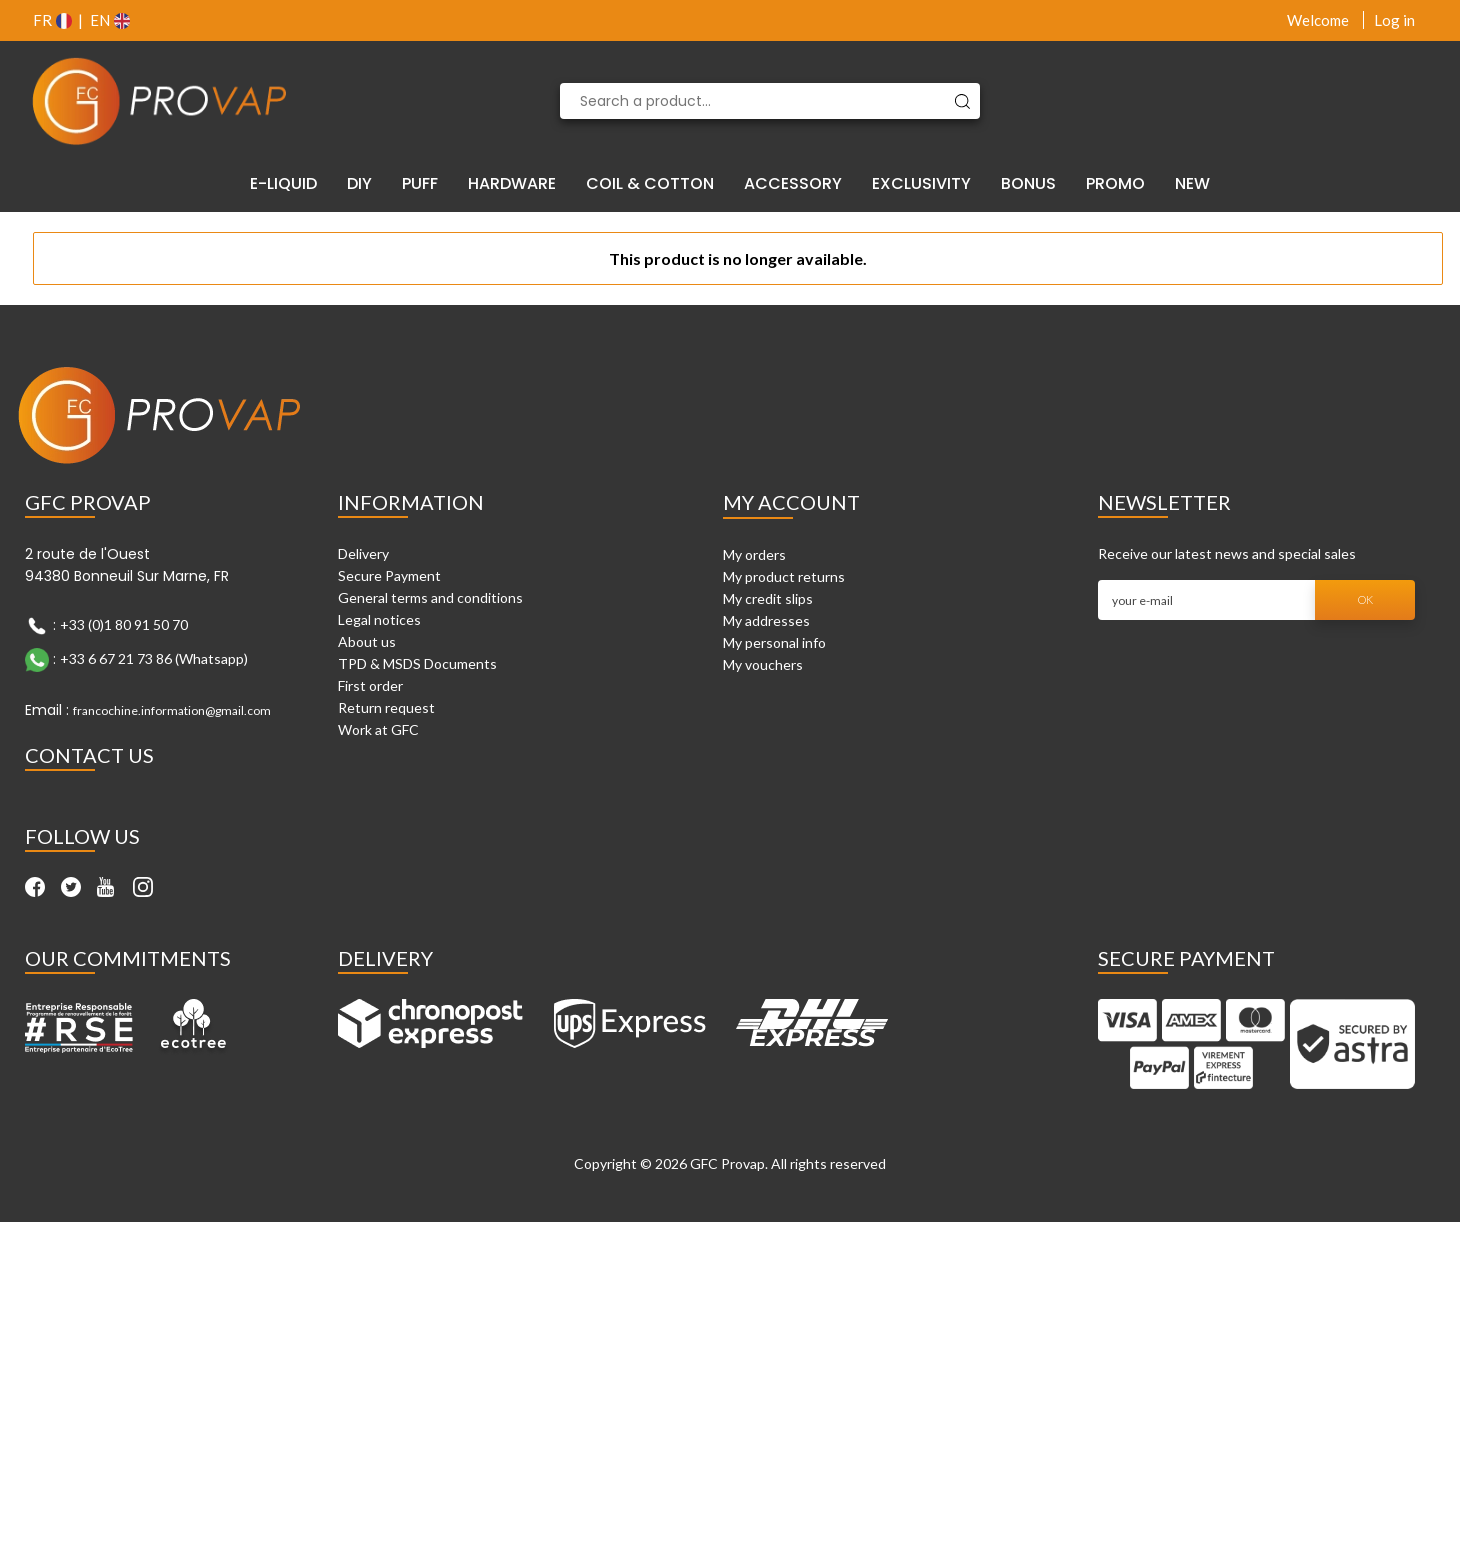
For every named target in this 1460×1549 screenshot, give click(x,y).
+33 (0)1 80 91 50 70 (124, 624)
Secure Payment (389, 575)
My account (791, 502)
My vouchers (763, 664)
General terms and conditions (430, 597)
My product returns (784, 576)
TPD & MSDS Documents (417, 663)
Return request (386, 707)
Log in (1394, 20)
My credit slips (768, 598)
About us (367, 641)
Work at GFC (378, 729)
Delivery (363, 553)
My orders (754, 554)
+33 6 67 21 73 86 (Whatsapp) (154, 658)
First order (370, 685)
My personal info (774, 642)
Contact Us (89, 755)
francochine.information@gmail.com (172, 710)
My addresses (766, 620)
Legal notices (379, 619)
